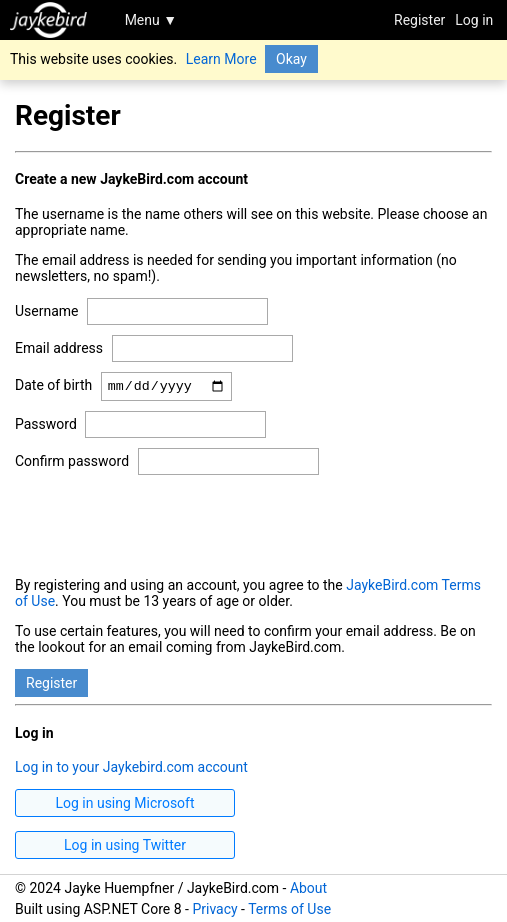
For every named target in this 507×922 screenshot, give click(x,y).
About (308, 888)
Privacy (214, 909)
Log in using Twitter (125, 848)
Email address (59, 348)
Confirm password (72, 464)
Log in (474, 20)
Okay (291, 59)
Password (46, 427)
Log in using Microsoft (124, 806)
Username (47, 311)
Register (419, 20)
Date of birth (53, 388)
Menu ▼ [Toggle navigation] (151, 20)
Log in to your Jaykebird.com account (131, 770)
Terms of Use (289, 909)
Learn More (221, 59)
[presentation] (167, 527)
